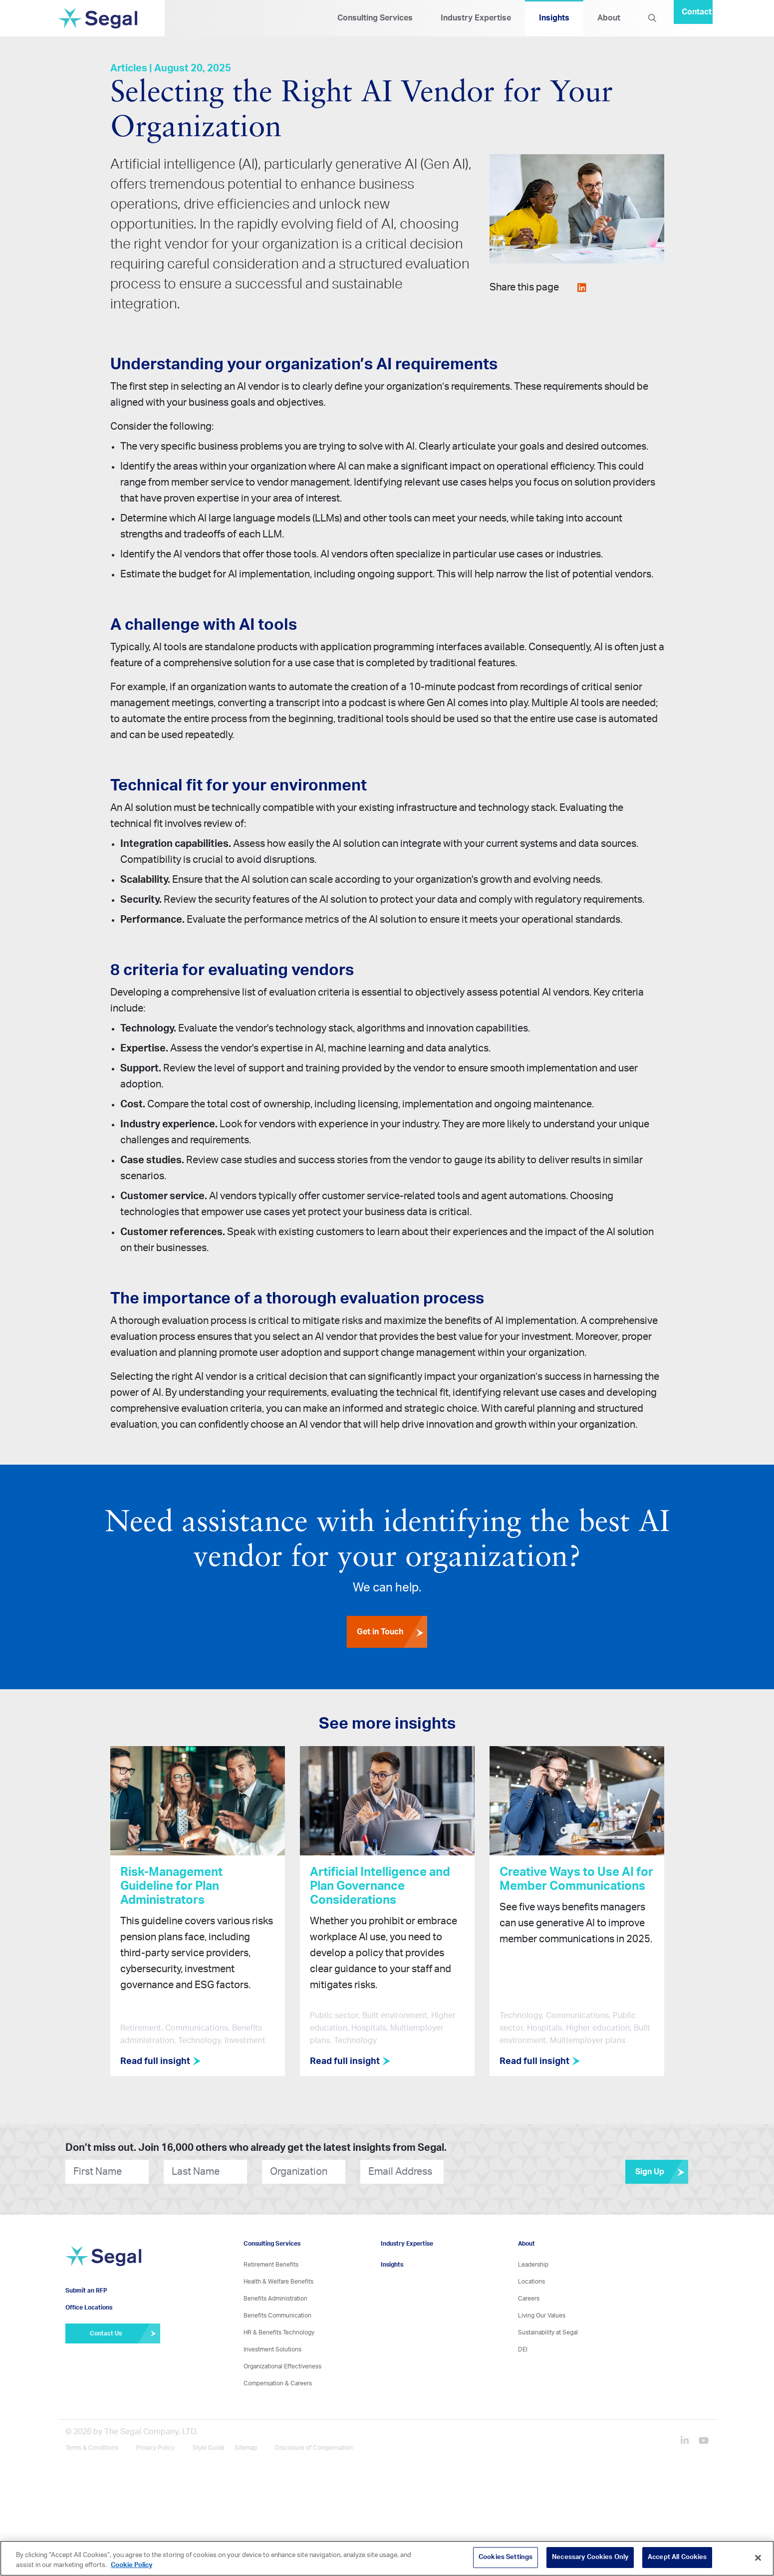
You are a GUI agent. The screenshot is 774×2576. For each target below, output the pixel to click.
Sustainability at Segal (548, 2332)
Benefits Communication (277, 2315)
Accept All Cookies (677, 2557)
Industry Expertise (476, 18)
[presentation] (504, 2171)
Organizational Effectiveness (282, 2366)
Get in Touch (392, 1632)
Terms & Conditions (91, 2448)
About (608, 18)
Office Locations (88, 2308)
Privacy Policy (155, 2448)
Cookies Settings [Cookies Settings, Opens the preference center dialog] (505, 2557)
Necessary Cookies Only (590, 2557)
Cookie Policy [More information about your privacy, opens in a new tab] (131, 2565)
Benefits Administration (275, 2299)
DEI (522, 2349)
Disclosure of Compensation (314, 2448)
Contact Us (125, 2333)
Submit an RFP (86, 2291)
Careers (528, 2299)
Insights (554, 18)
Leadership (533, 2265)
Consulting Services (375, 18)
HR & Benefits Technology (279, 2332)
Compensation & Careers (278, 2383)
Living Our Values (541, 2315)
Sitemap (246, 2448)
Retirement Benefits (271, 2265)
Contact (697, 12)
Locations (531, 2282)
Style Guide (209, 2448)
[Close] (758, 2558)
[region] (387, 2558)
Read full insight (160, 2061)
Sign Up (661, 2172)
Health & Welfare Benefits (278, 2282)
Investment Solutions (272, 2349)
